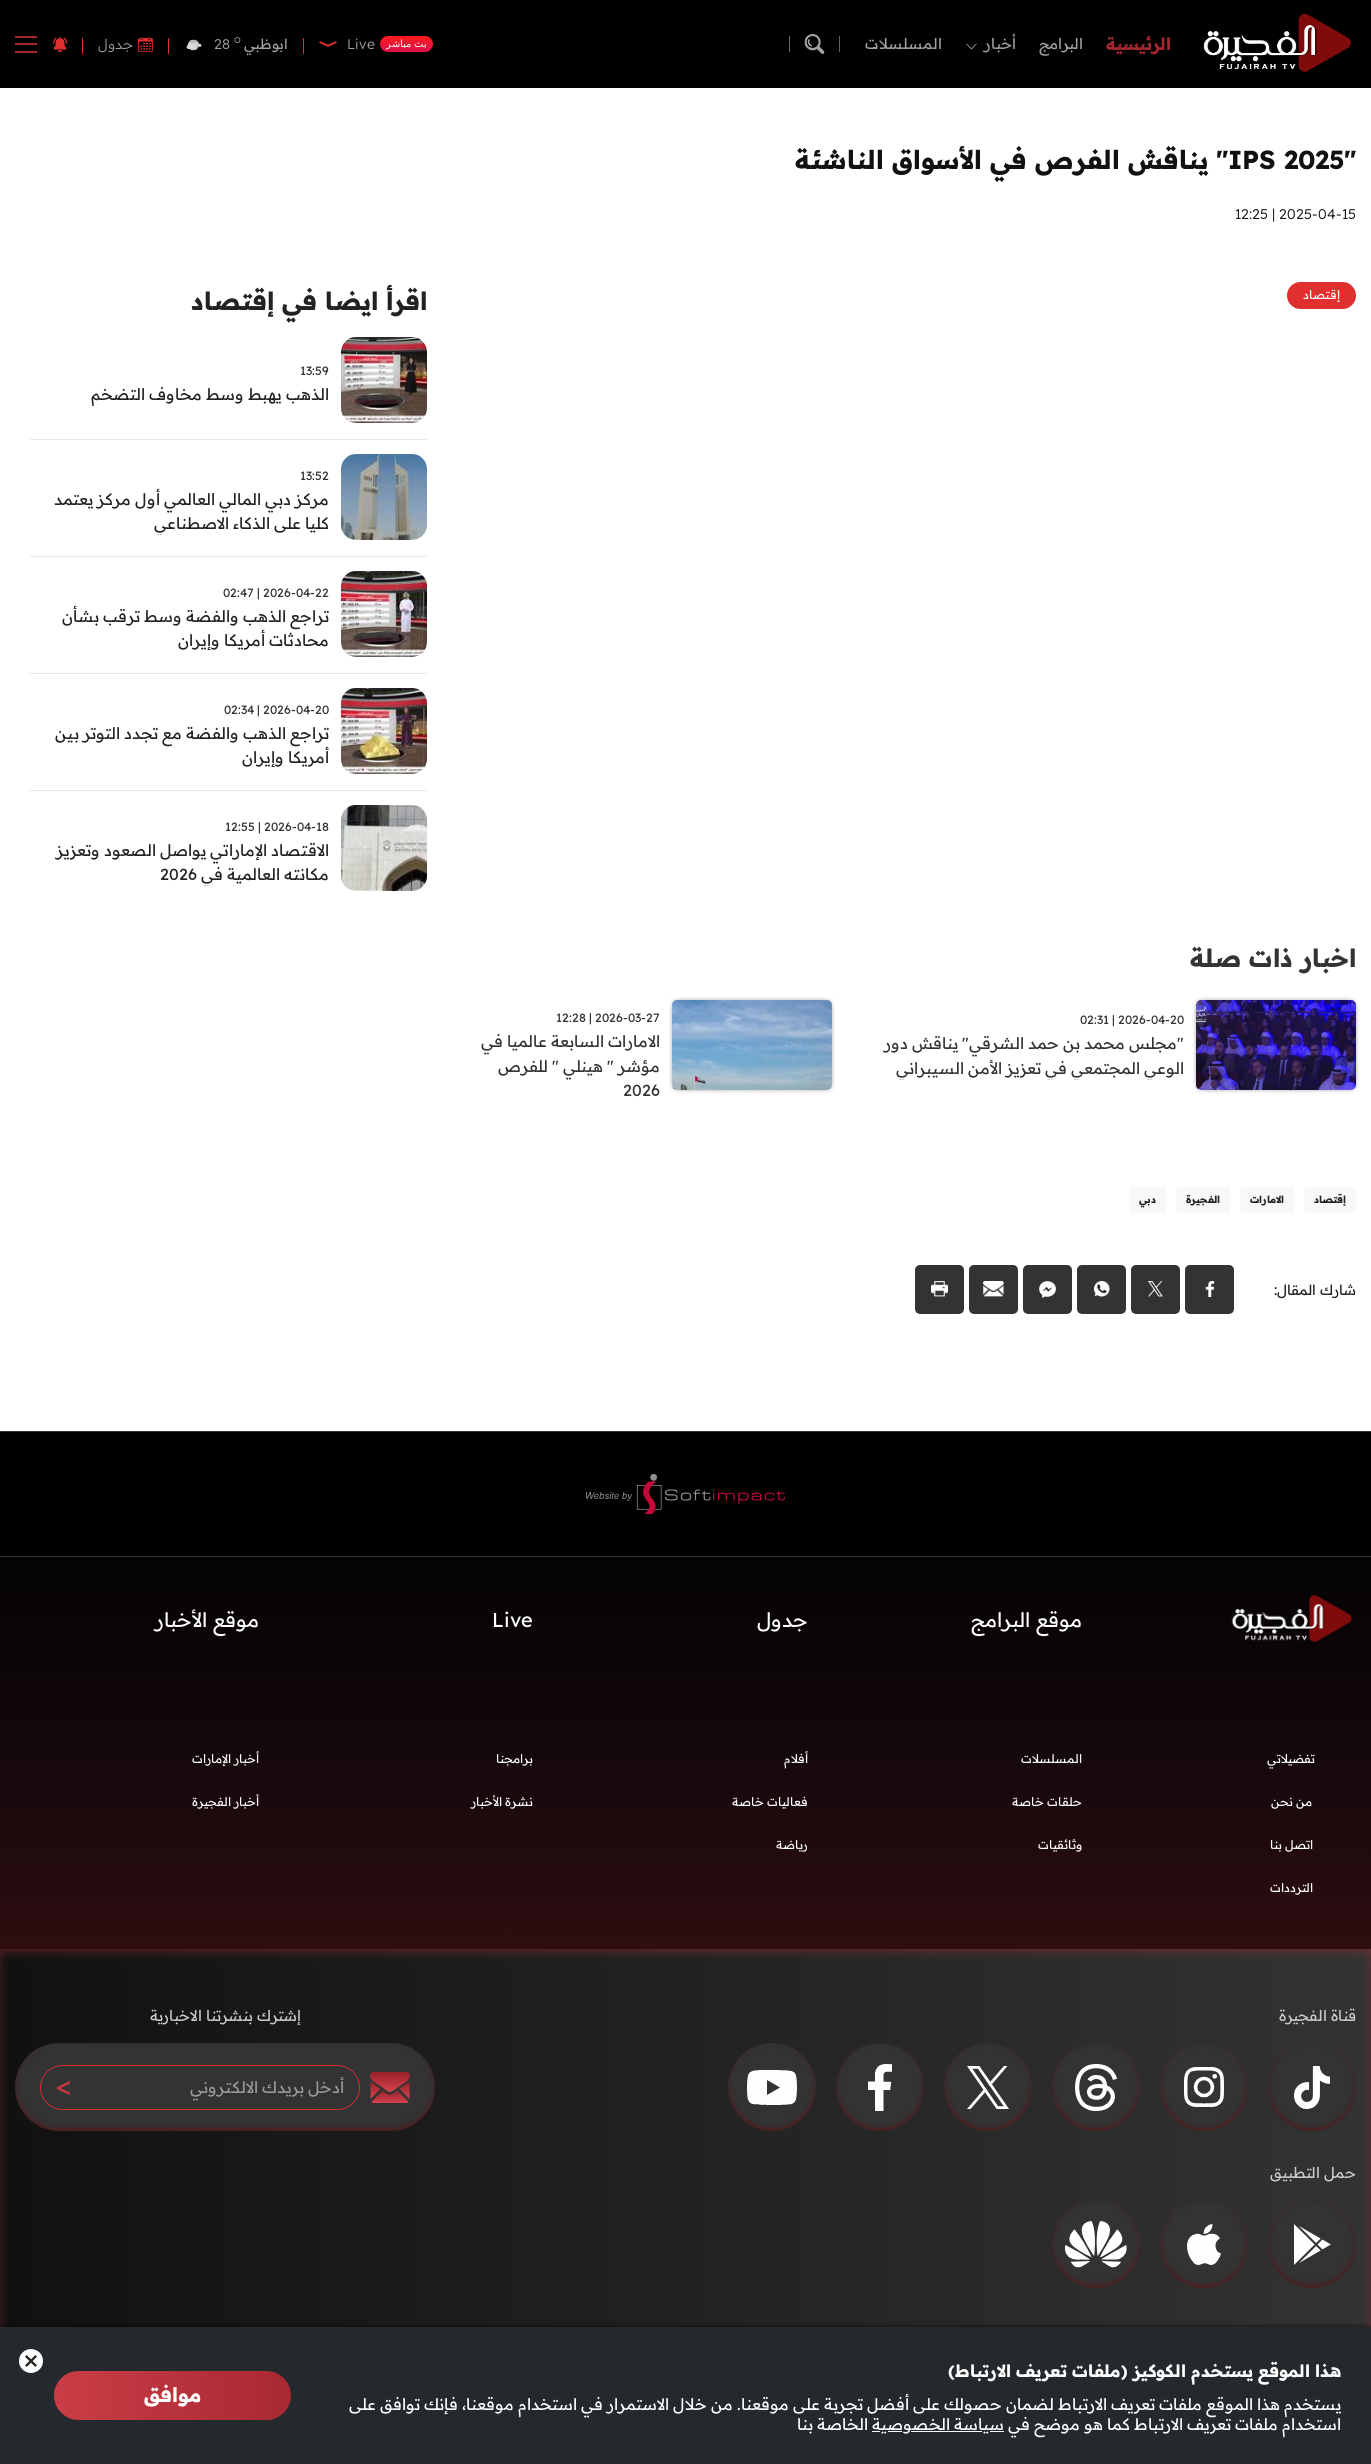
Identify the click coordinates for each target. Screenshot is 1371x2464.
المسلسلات (903, 43)
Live (512, 1624)
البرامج (1061, 43)
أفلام (796, 1764)
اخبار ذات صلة (1269, 957)
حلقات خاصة (1047, 1807)
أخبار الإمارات (225, 1764)
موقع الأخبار (207, 1624)
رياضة (792, 1850)
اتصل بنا (1291, 1850)
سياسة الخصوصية (938, 2424)
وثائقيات (1060, 1850)
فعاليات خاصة (770, 1807)
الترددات (1291, 1893)
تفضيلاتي (1291, 1764)
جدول (115, 44)
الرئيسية (1138, 43)
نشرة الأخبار (502, 1807)
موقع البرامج (1026, 1624)
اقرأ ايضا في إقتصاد (303, 302)
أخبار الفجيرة (225, 1807)
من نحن (1291, 1807)
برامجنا (514, 1764)
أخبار (1000, 43)
